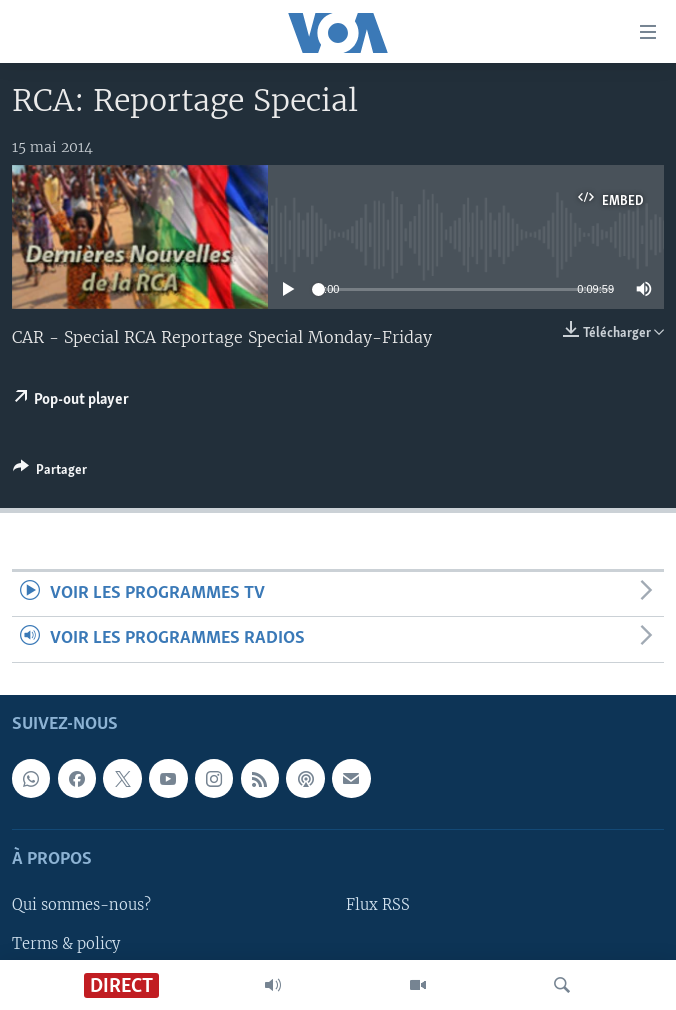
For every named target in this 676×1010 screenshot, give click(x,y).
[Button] (50, 473)
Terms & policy (66, 943)
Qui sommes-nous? (81, 905)
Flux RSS (378, 905)
